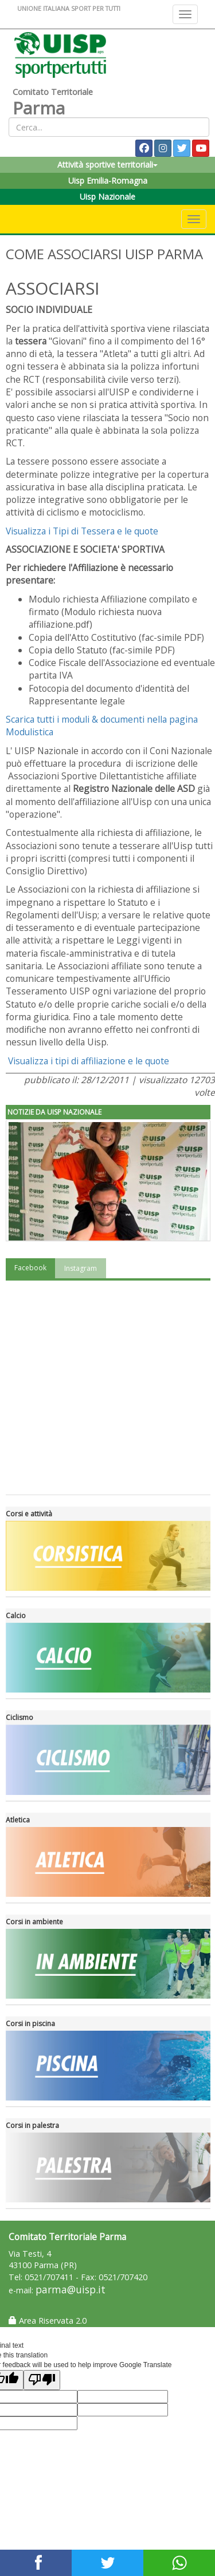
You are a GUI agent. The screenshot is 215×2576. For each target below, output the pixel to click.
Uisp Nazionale (107, 196)
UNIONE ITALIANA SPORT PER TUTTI (68, 8)
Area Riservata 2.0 (48, 2320)
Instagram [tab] (80, 1268)
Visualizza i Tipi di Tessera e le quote (82, 531)
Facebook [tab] (30, 1268)
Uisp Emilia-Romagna (107, 180)
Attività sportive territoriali (107, 164)
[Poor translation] (42, 2380)
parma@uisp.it (70, 2289)
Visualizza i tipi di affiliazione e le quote (88, 1061)
